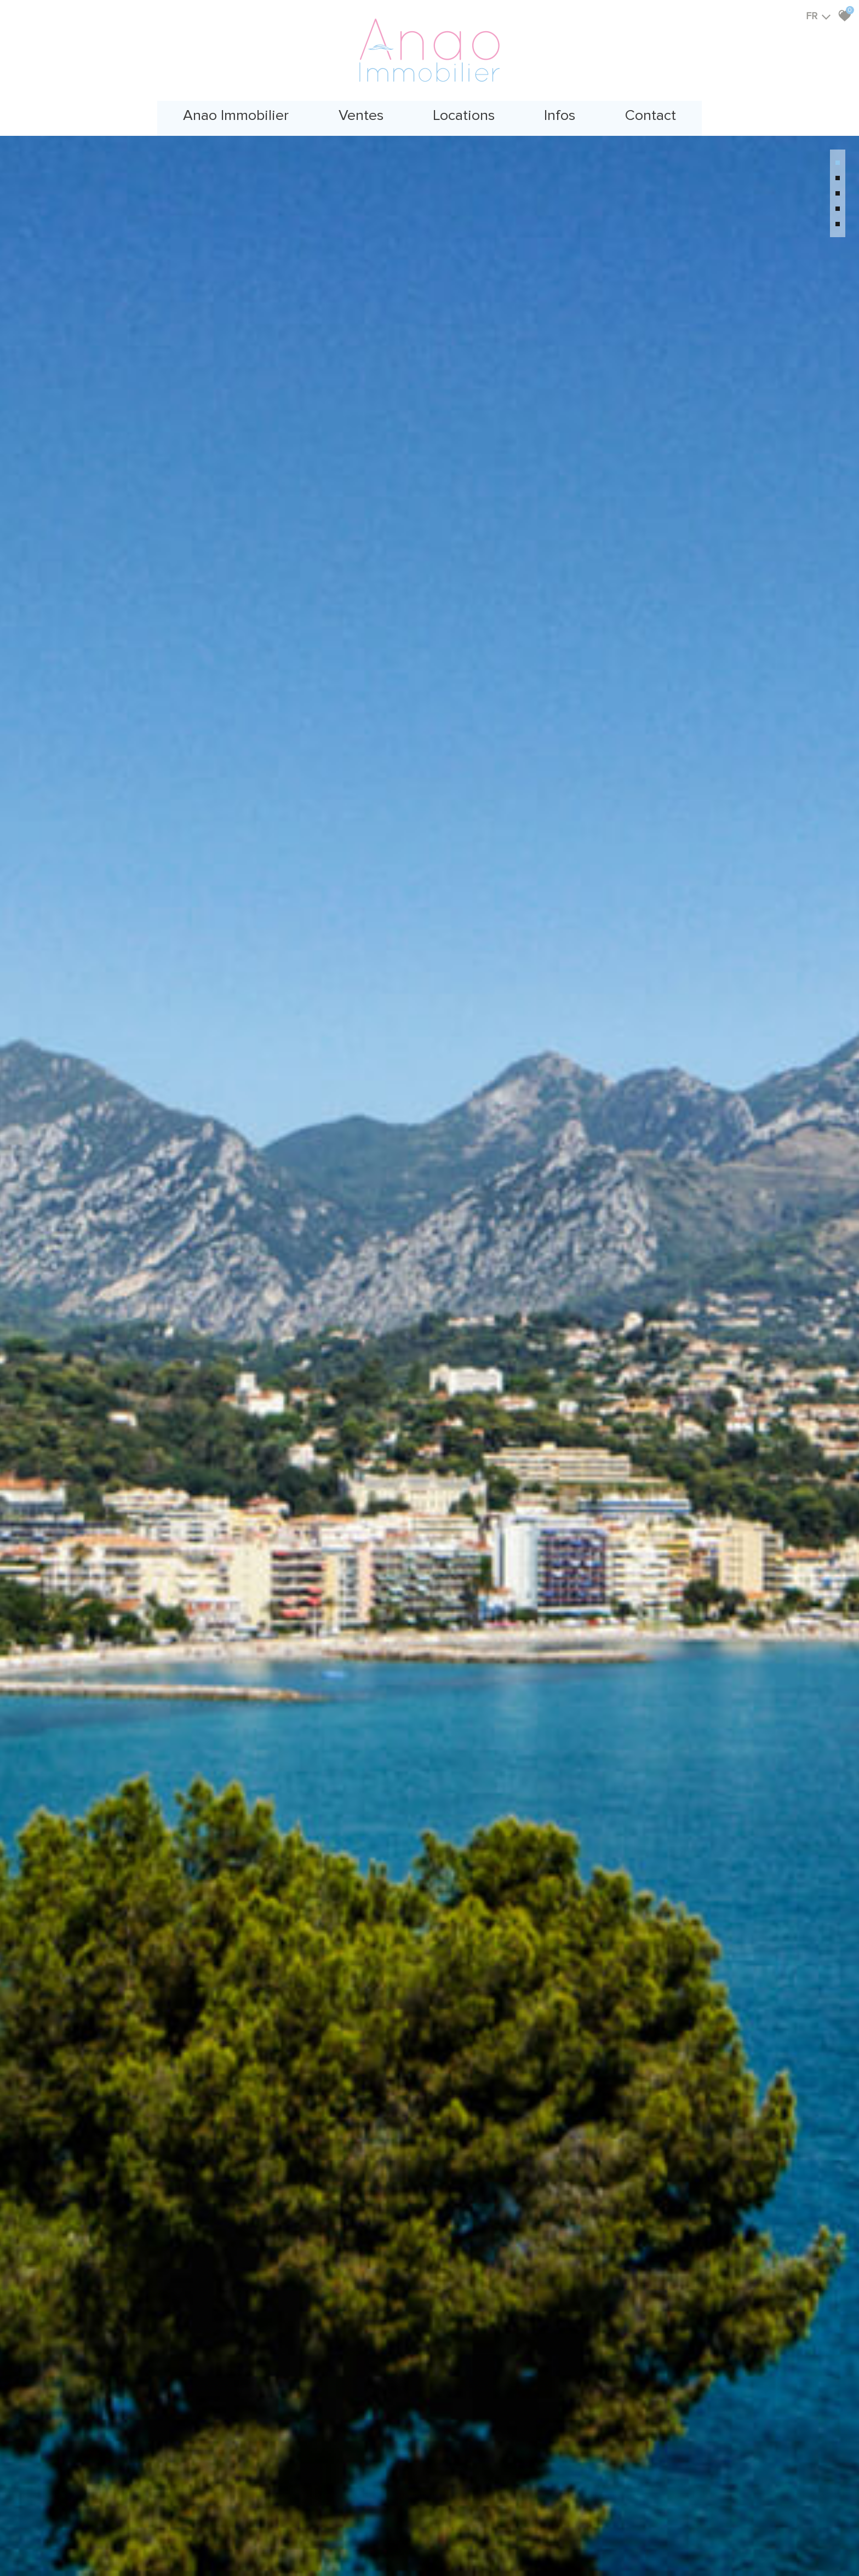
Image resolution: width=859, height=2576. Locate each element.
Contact (660, 112)
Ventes (355, 112)
